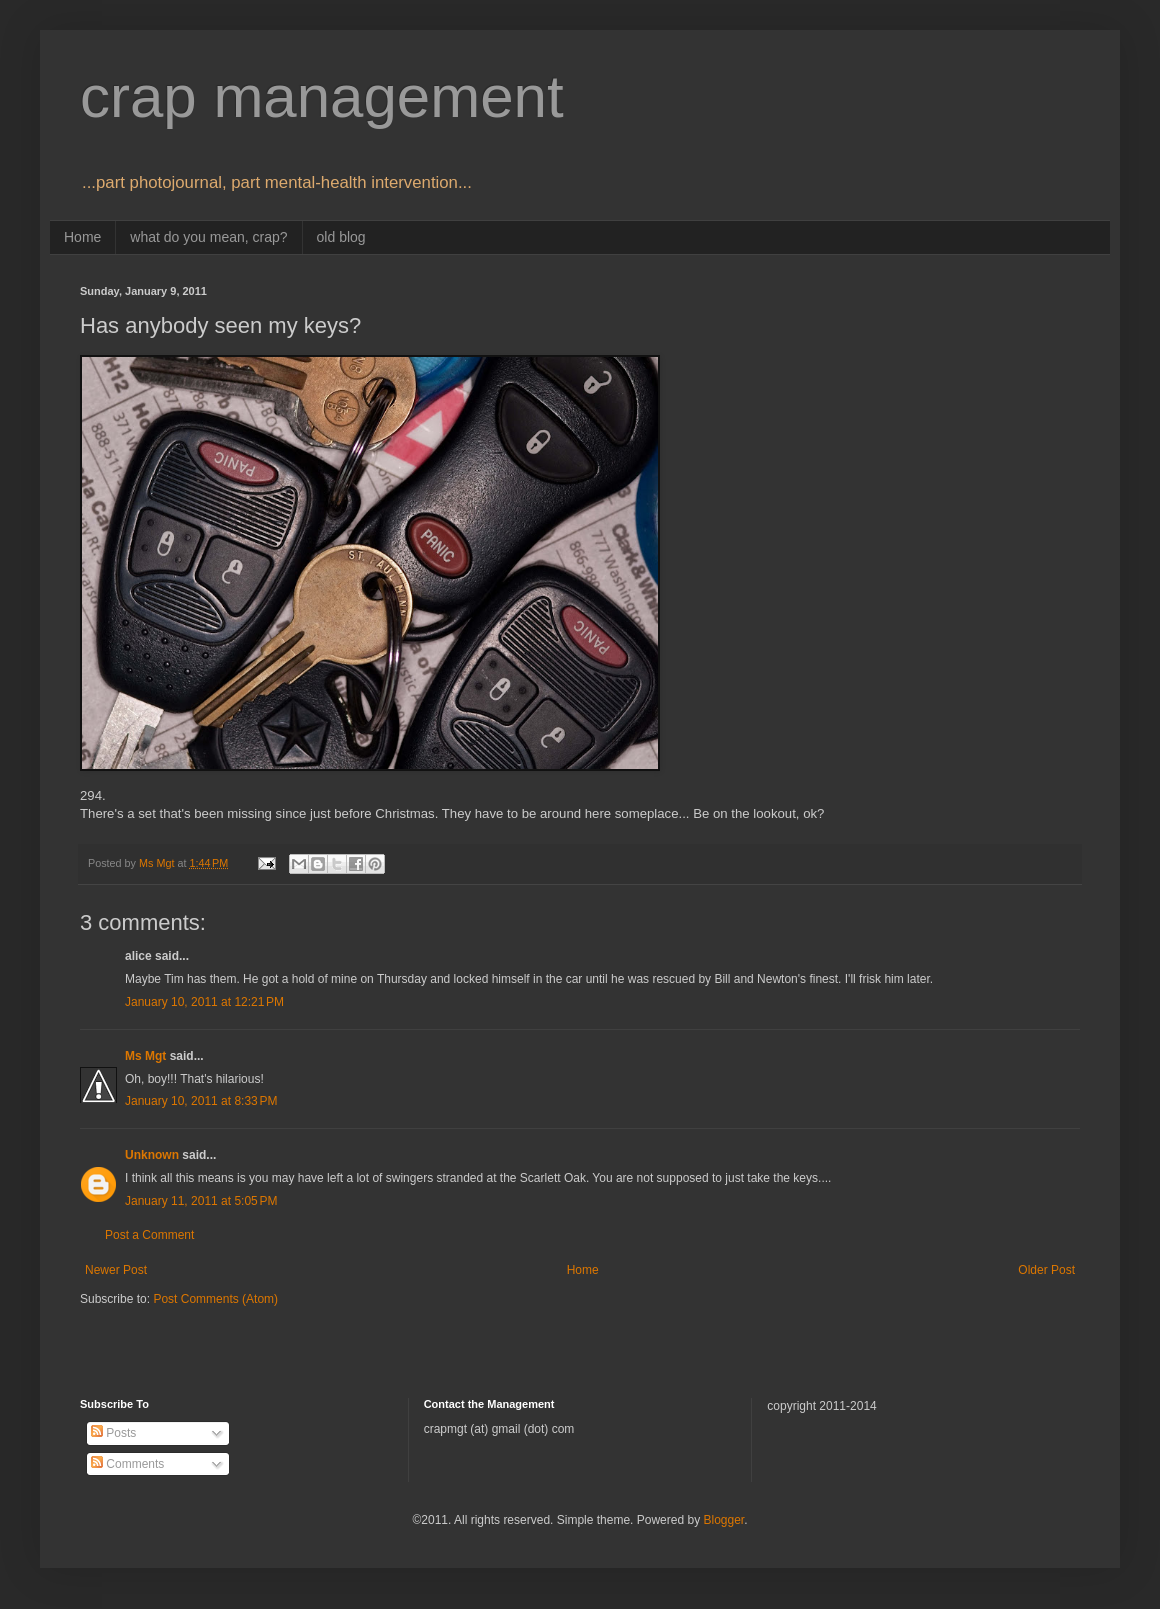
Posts (113, 1433)
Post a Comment (149, 1235)
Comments (127, 1464)
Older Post (1046, 1270)
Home (82, 237)
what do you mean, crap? (208, 237)
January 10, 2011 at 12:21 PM (204, 1002)
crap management (322, 96)
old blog (341, 237)
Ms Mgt (145, 1056)
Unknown (152, 1155)
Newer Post (116, 1270)
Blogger (723, 1520)
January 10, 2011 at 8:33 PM (201, 1101)
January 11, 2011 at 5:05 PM (201, 1201)
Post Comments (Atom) (215, 1299)
